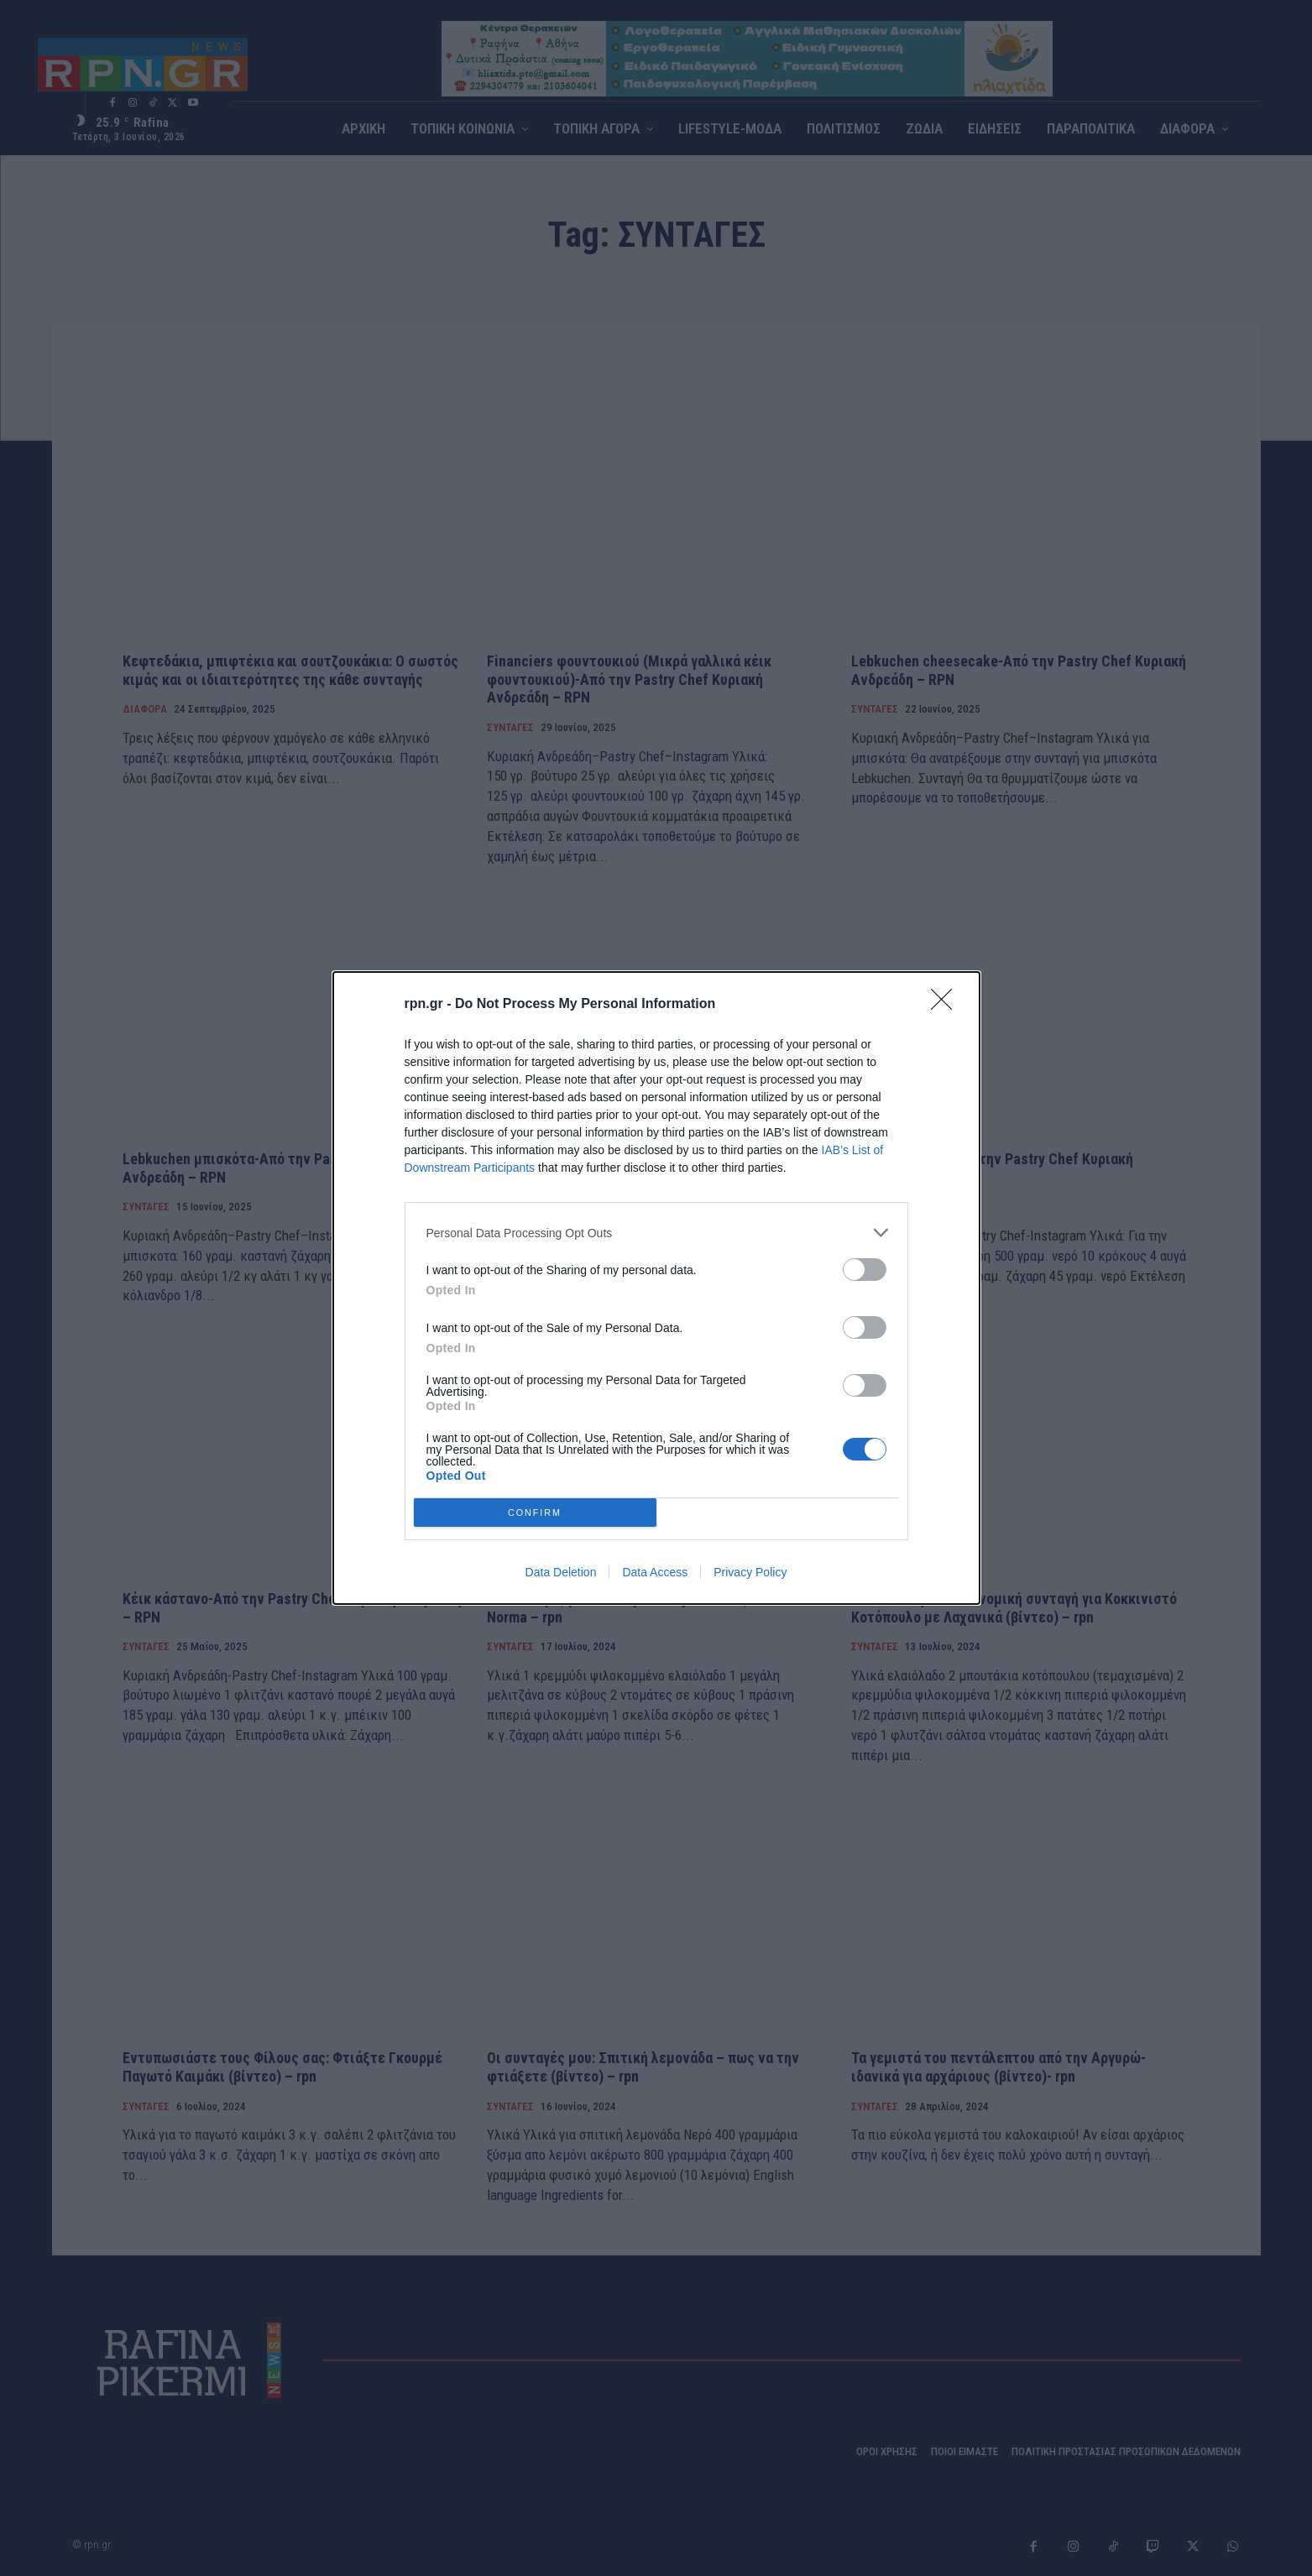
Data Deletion (561, 1572)
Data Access (654, 1572)
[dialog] (656, 1288)
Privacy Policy (750, 1572)
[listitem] (656, 1232)
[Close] (947, 1005)
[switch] (864, 1269)
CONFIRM (535, 1512)
